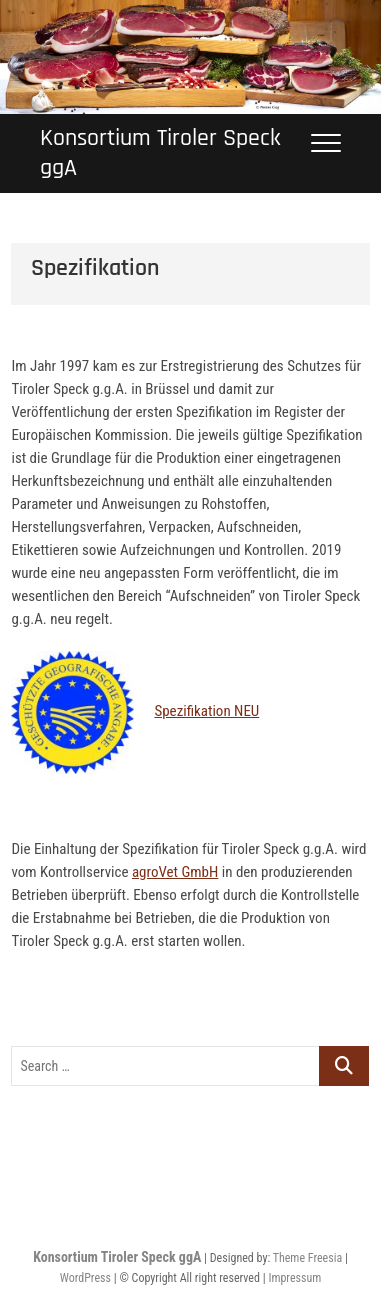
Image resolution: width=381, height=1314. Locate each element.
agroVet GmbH (175, 872)
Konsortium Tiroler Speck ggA (160, 153)
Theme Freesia (307, 1258)
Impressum (294, 1278)
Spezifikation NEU (206, 711)
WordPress (85, 1278)
